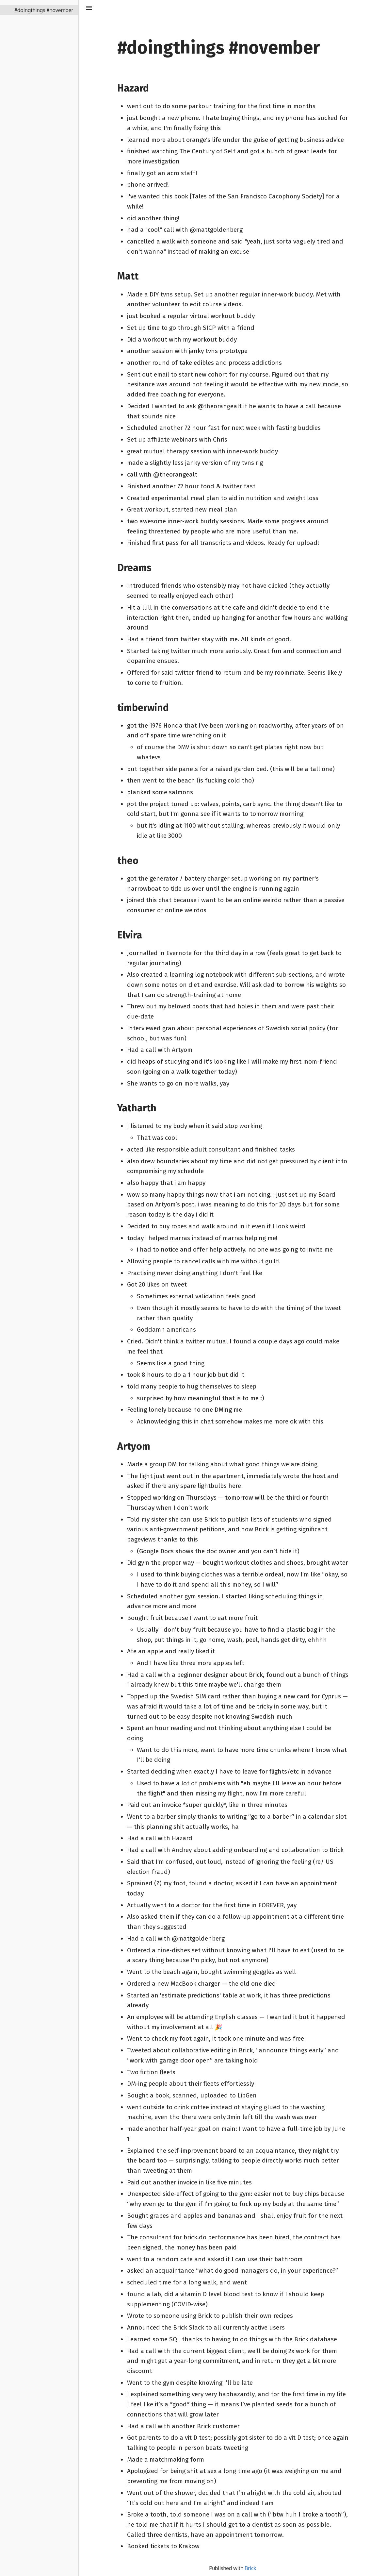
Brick (250, 2568)
